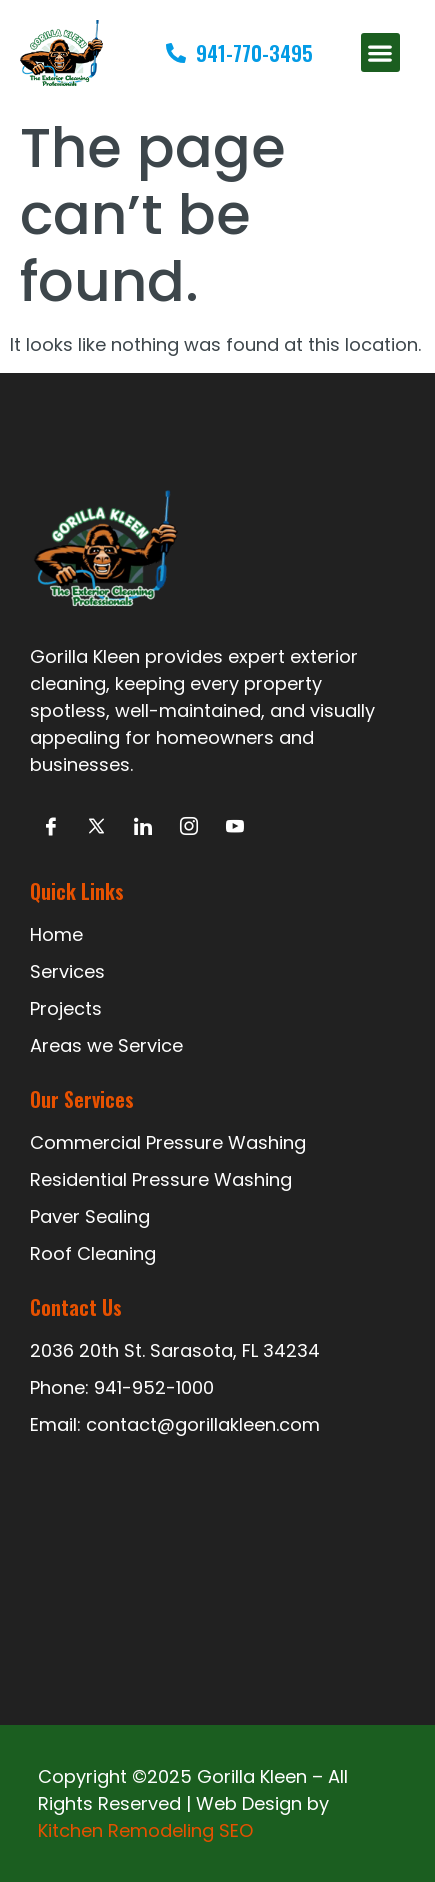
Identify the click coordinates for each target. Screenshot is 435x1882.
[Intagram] (188, 826)
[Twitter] (96, 826)
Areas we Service (106, 1045)
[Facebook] (50, 826)
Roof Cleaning (93, 1253)
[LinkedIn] (142, 826)
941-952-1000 (154, 1387)
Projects (66, 1008)
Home (56, 934)
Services (67, 971)
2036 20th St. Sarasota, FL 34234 (175, 1350)
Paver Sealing (90, 1216)
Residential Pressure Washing (161, 1179)
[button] (380, 52)
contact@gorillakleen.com (203, 1424)
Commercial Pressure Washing (168, 1142)
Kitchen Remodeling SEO (145, 1830)
